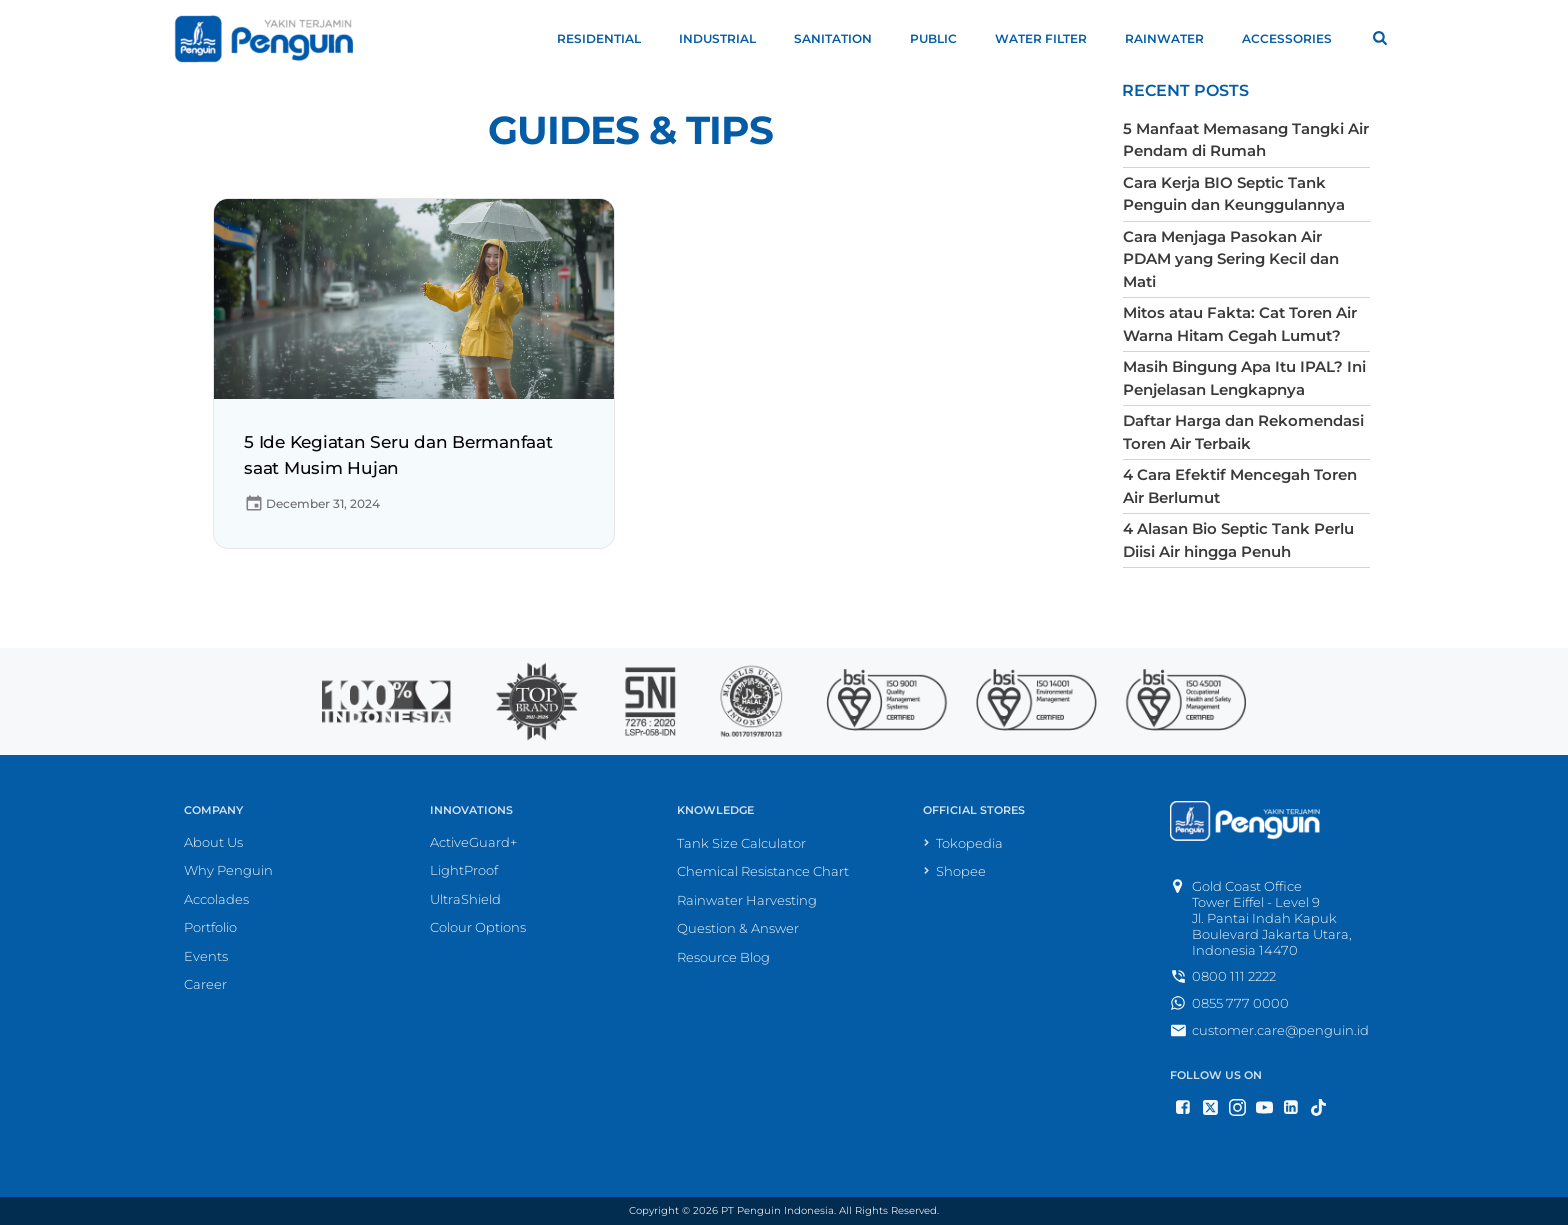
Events (206, 956)
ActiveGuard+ (473, 842)
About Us (213, 842)
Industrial (726, 38)
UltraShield (465, 899)
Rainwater (1173, 38)
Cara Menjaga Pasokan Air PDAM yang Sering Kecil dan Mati (1231, 259)
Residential (608, 38)
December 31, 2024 (312, 503)
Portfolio (210, 927)
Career (205, 984)
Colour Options (478, 927)
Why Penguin (228, 870)
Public (942, 38)
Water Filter (1050, 38)
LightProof (464, 870)
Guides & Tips (630, 130)
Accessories (1296, 38)
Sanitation (842, 38)
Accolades (216, 899)
